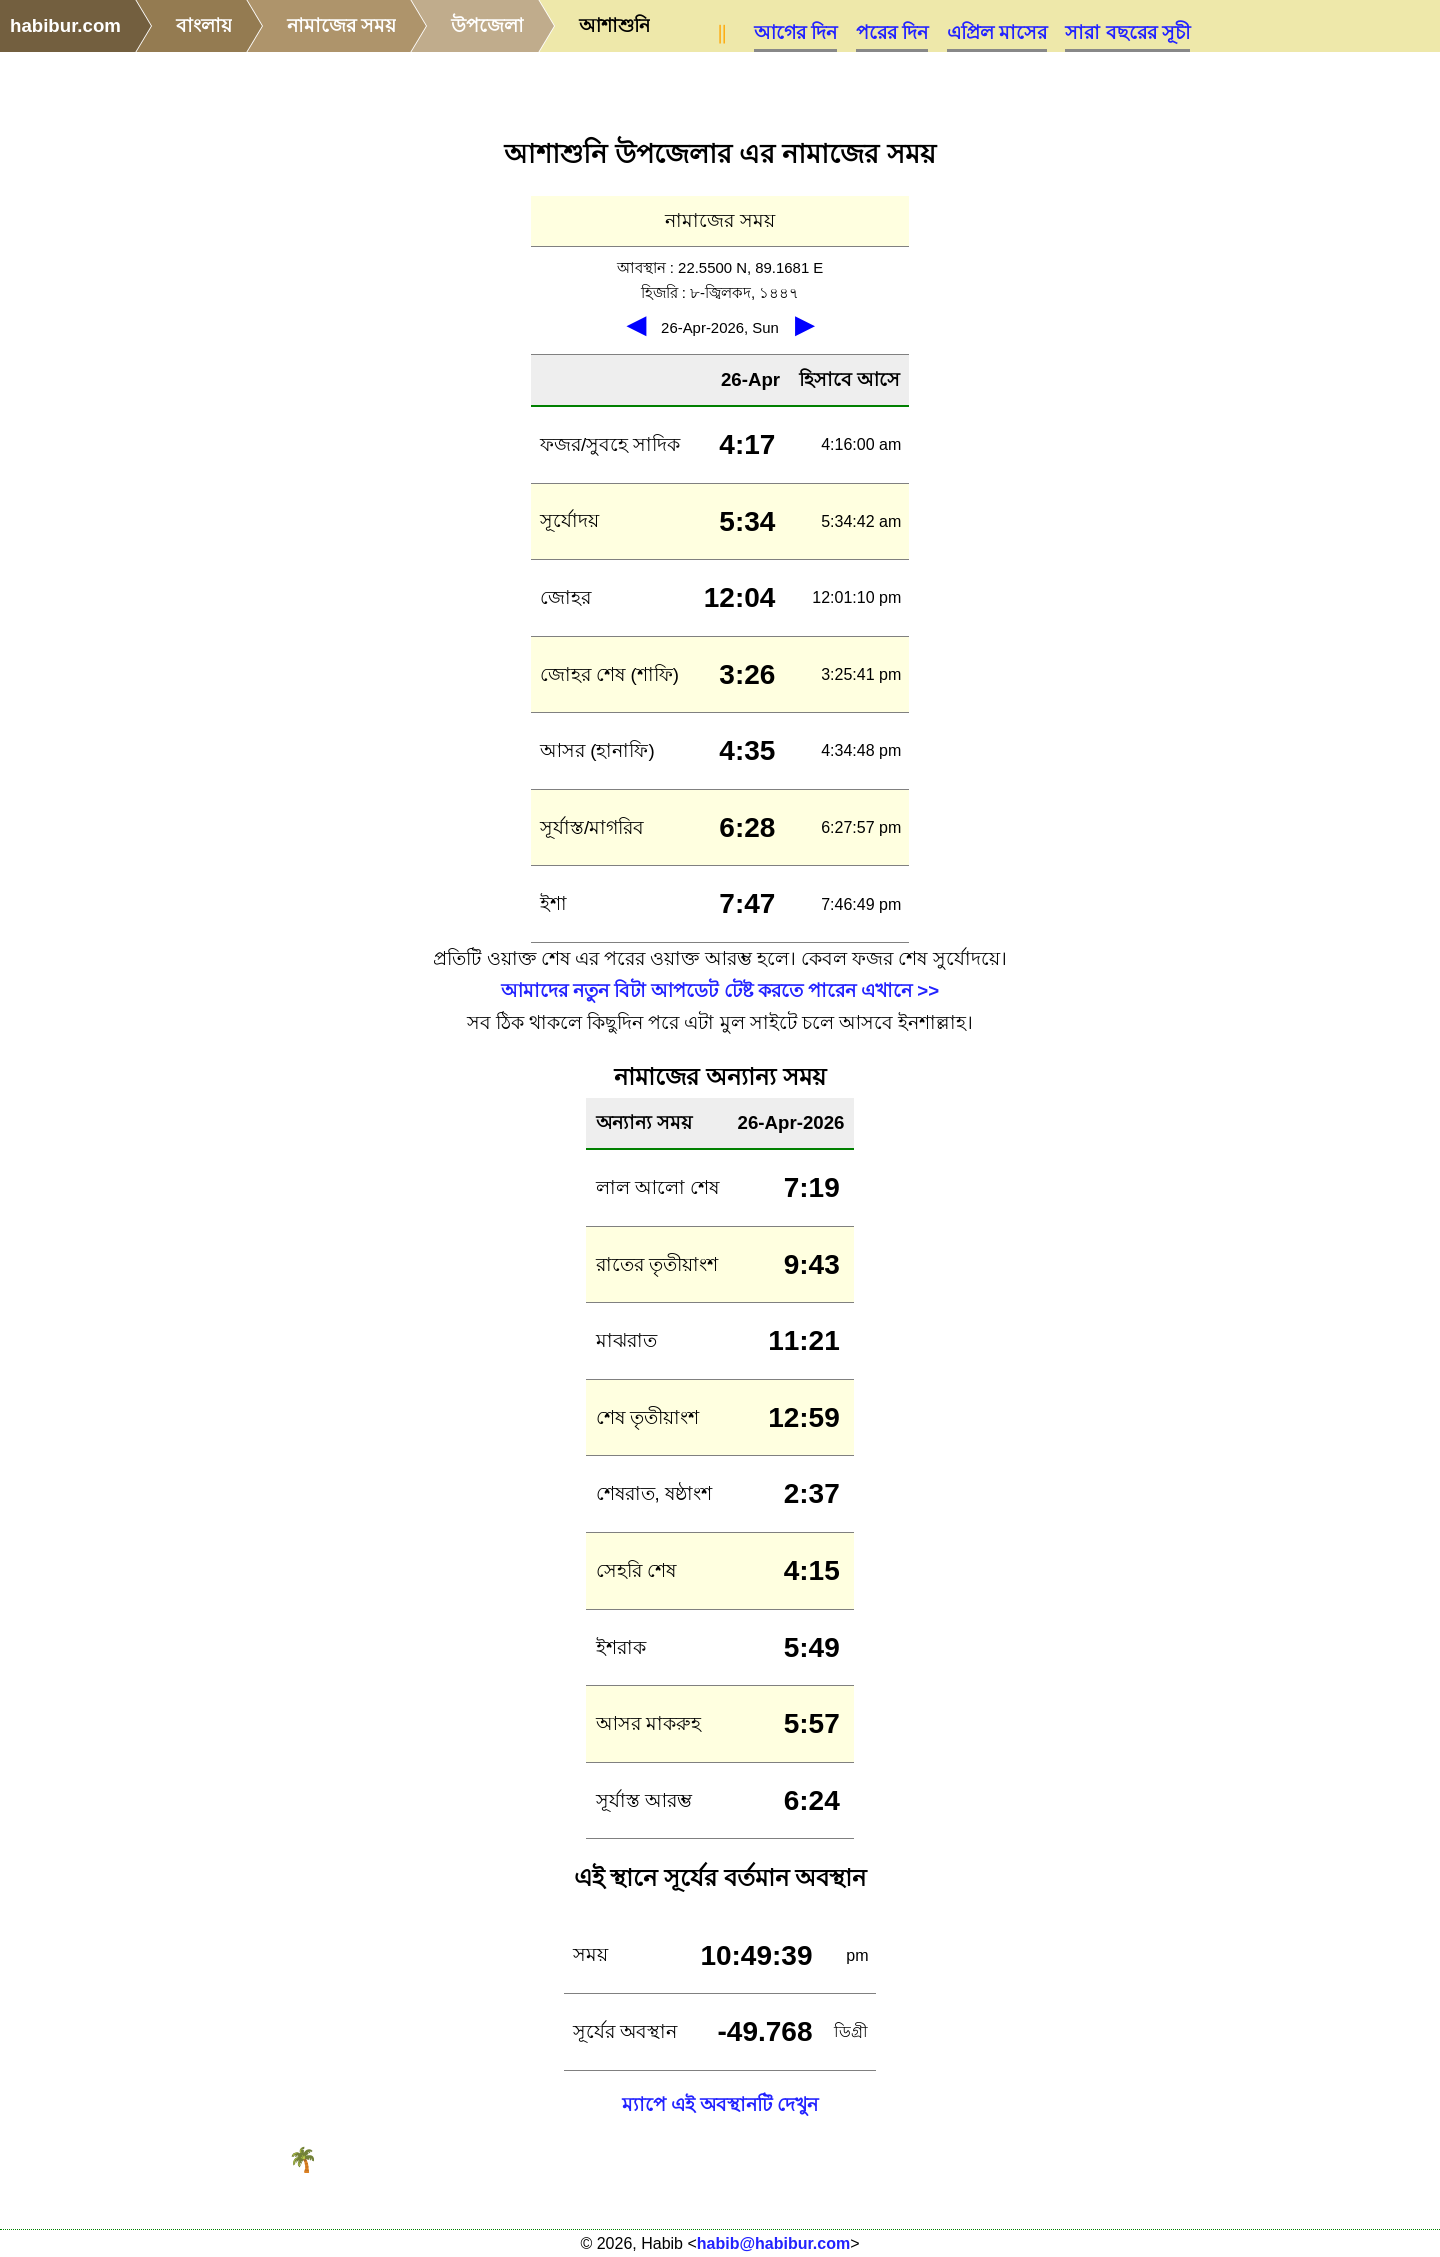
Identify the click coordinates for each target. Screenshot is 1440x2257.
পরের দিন (892, 32)
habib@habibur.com (773, 2243)
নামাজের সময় (341, 25)
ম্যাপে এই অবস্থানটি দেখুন (720, 2104)
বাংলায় (204, 25)
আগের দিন (795, 32)
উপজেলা (487, 25)
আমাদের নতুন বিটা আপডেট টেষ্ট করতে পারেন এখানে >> (720, 990)
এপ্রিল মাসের (997, 32)
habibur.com (65, 25)
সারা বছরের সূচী (1127, 32)
